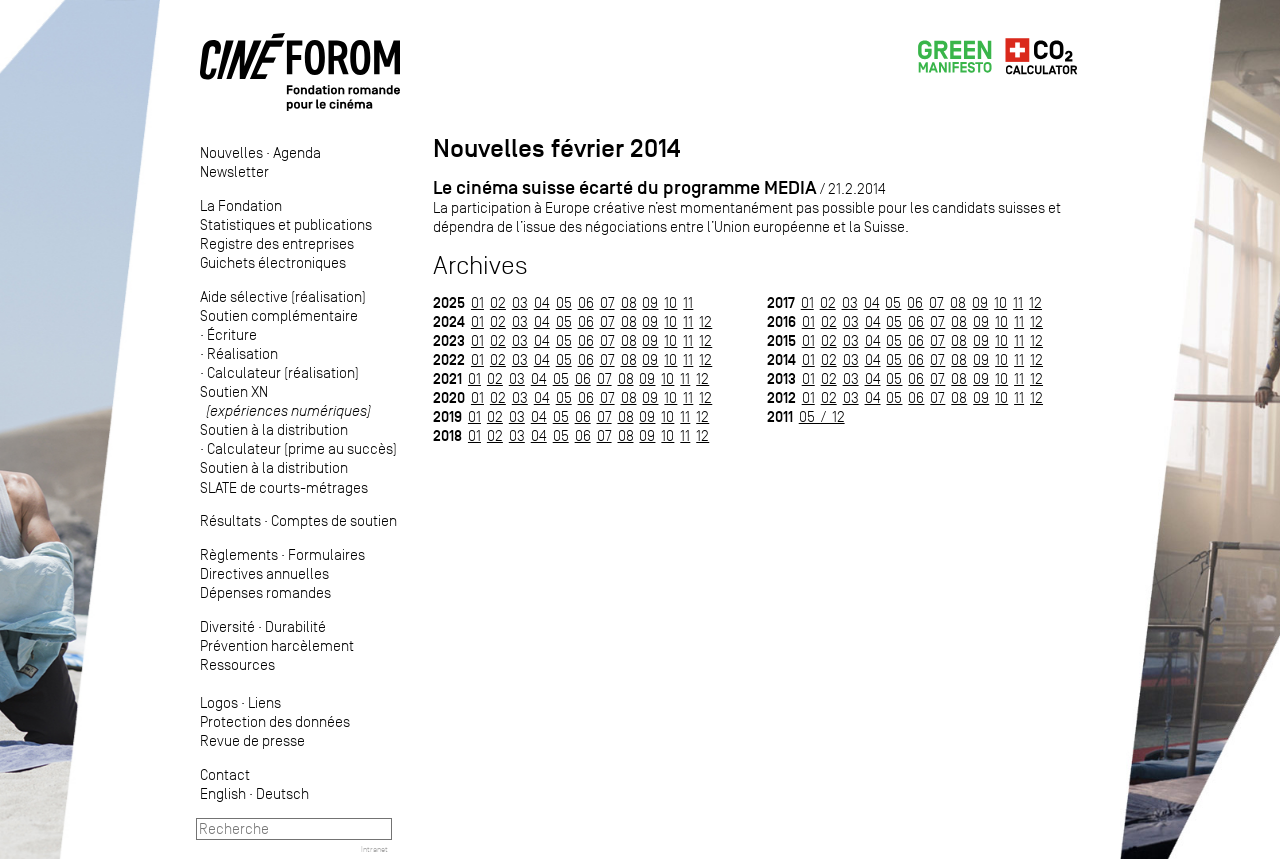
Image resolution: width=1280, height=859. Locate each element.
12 (705, 321)
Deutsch (282, 793)
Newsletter (234, 171)
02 (498, 302)
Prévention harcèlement (277, 645)
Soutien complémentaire (279, 315)
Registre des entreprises (277, 243)
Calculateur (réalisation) (283, 372)
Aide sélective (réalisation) (283, 296)
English (223, 793)
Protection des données (275, 721)
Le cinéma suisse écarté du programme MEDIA (625, 187)
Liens (264, 702)
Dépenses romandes (265, 592)
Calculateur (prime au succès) (302, 448)
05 (564, 302)
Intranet (374, 849)
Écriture (232, 334)
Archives (480, 265)
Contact (225, 774)
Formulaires (326, 554)
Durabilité (295, 626)
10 (670, 302)
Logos (219, 702)
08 (629, 302)
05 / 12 (822, 416)
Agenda (297, 152)
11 (688, 302)
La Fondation (241, 205)
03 (520, 302)
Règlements (239, 554)
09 (650, 302)
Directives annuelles (264, 573)
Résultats (230, 520)
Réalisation (242, 353)
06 (586, 302)
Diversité (227, 626)
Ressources (237, 664)
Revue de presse (252, 740)
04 (542, 302)
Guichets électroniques (273, 262)
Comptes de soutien (334, 520)
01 (477, 302)
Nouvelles (231, 152)
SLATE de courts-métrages (284, 487)
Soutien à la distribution (274, 429)
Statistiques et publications (286, 224)
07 (607, 302)
